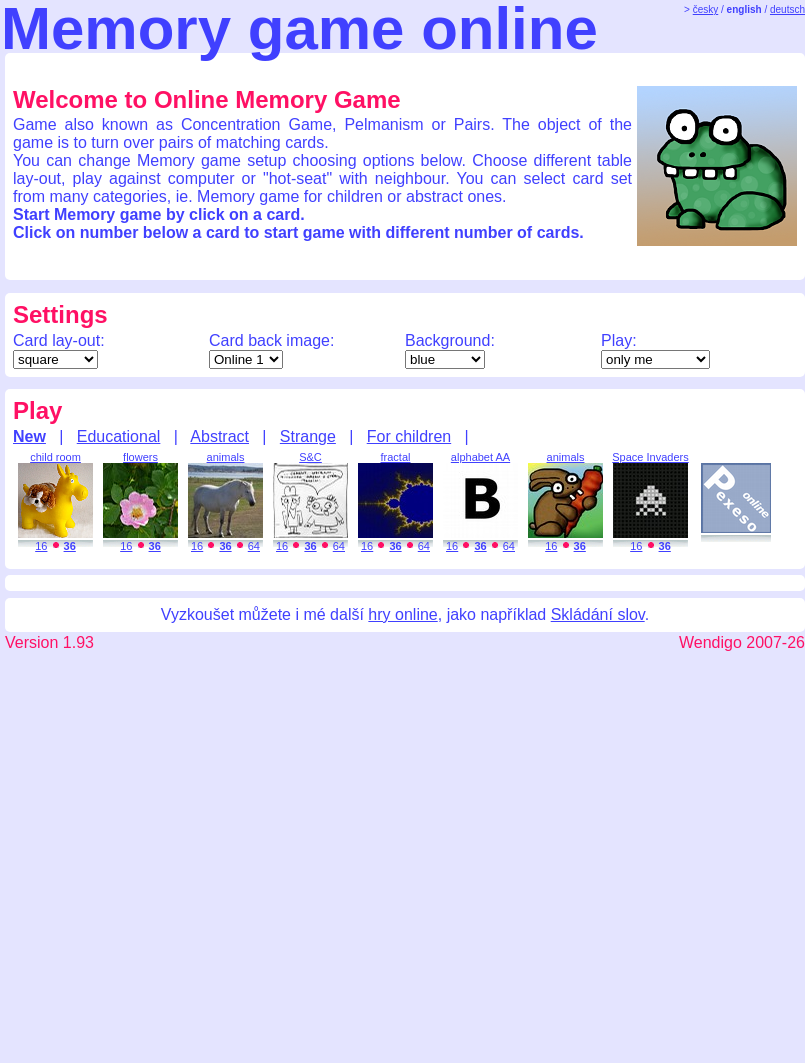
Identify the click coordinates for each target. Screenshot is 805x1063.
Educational (119, 436)
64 (254, 546)
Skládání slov (598, 614)
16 (41, 546)
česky (706, 9)
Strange (308, 436)
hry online (402, 614)
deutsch (787, 9)
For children (409, 436)
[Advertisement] (402, 855)
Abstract (219, 436)
